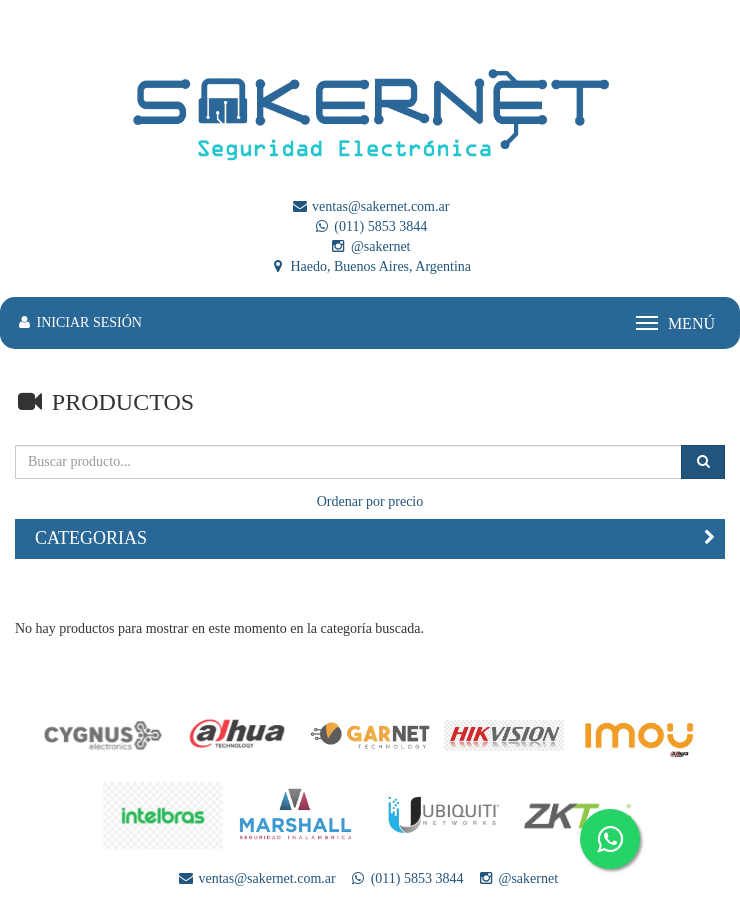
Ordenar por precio (370, 501)
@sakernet (369, 246)
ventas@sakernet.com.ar (370, 206)
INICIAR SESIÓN (78, 322)
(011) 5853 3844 (370, 226)
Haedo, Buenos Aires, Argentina (370, 266)
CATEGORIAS (91, 538)
